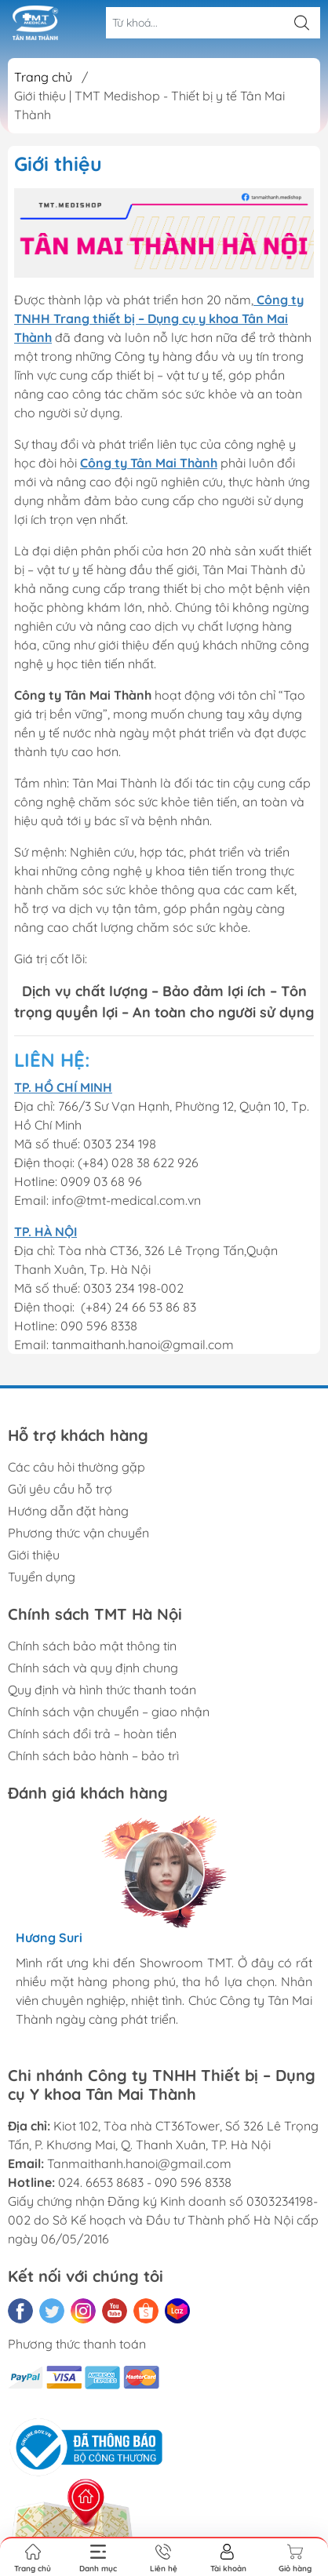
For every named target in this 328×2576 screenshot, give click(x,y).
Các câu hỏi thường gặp (76, 1467)
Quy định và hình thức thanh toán (102, 1689)
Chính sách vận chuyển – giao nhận (109, 1711)
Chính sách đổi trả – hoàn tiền (92, 1733)
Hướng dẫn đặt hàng (68, 1511)
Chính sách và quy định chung (93, 1667)
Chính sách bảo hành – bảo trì (93, 1755)
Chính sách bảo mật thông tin (92, 1646)
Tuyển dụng (41, 1577)
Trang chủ (43, 77)
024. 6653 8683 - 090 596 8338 (144, 2182)
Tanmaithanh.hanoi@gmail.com (139, 2163)
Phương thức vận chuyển (78, 1533)
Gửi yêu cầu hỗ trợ (60, 1489)
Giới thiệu (34, 1555)
